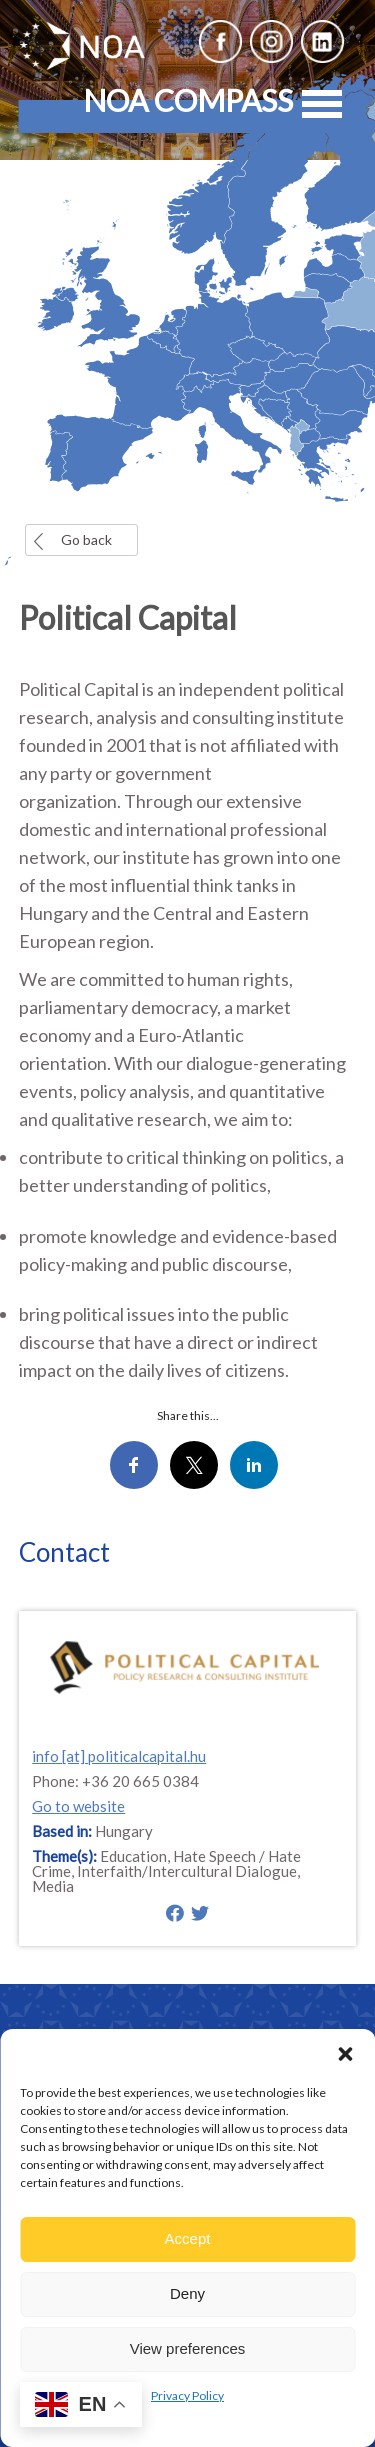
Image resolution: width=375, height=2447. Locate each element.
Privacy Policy (187, 2395)
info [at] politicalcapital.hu (119, 1756)
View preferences (188, 2348)
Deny (187, 2293)
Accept (188, 2238)
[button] (345, 2054)
